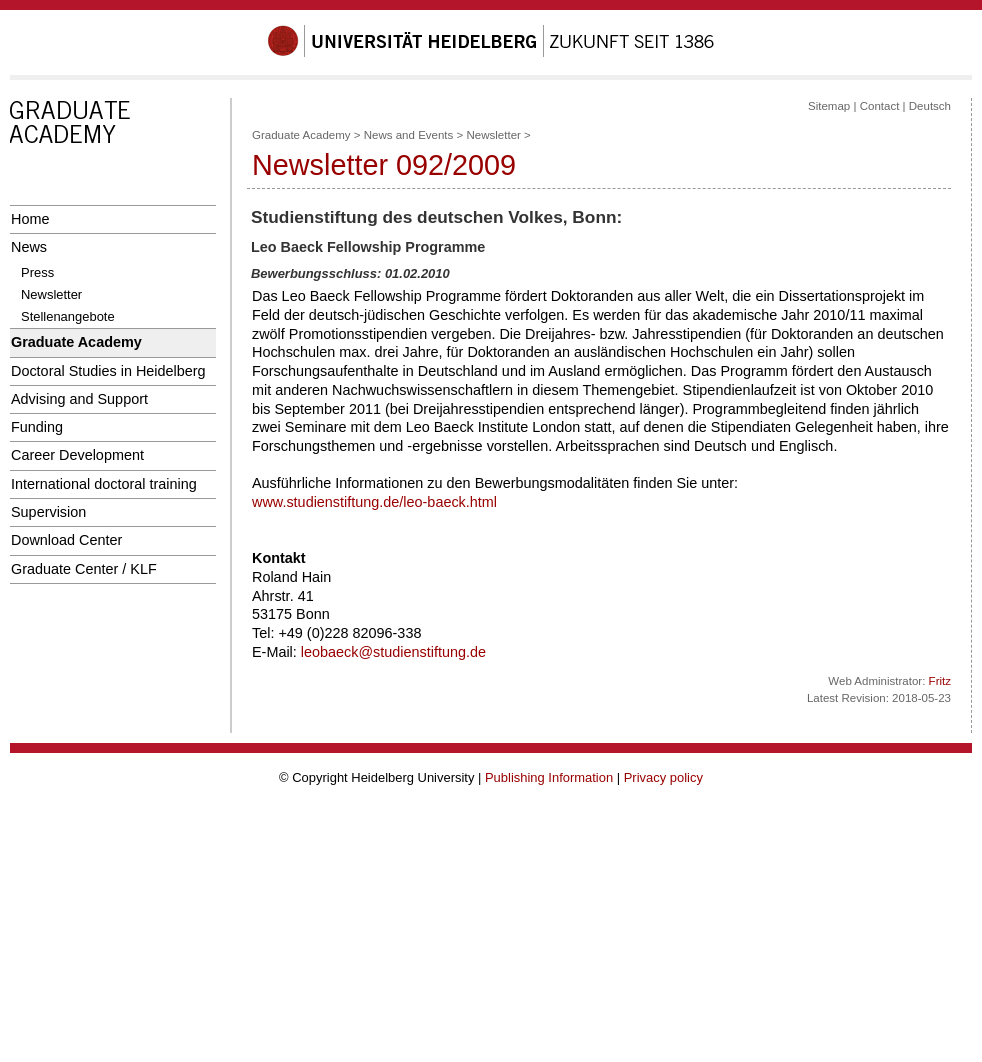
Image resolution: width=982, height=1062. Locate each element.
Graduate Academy (76, 342)
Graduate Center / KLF (84, 569)
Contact (880, 106)
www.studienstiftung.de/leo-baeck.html (374, 502)
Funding (37, 427)
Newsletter (51, 294)
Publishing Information (549, 777)
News (29, 247)
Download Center (66, 540)
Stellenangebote (68, 316)
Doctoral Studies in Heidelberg (108, 371)
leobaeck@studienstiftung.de (393, 652)
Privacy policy (663, 777)
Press (37, 272)
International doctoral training (104, 484)
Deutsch (930, 106)
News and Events (409, 135)
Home (30, 219)
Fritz (940, 681)
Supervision (48, 512)
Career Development (77, 455)
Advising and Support (79, 399)
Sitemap (829, 106)
